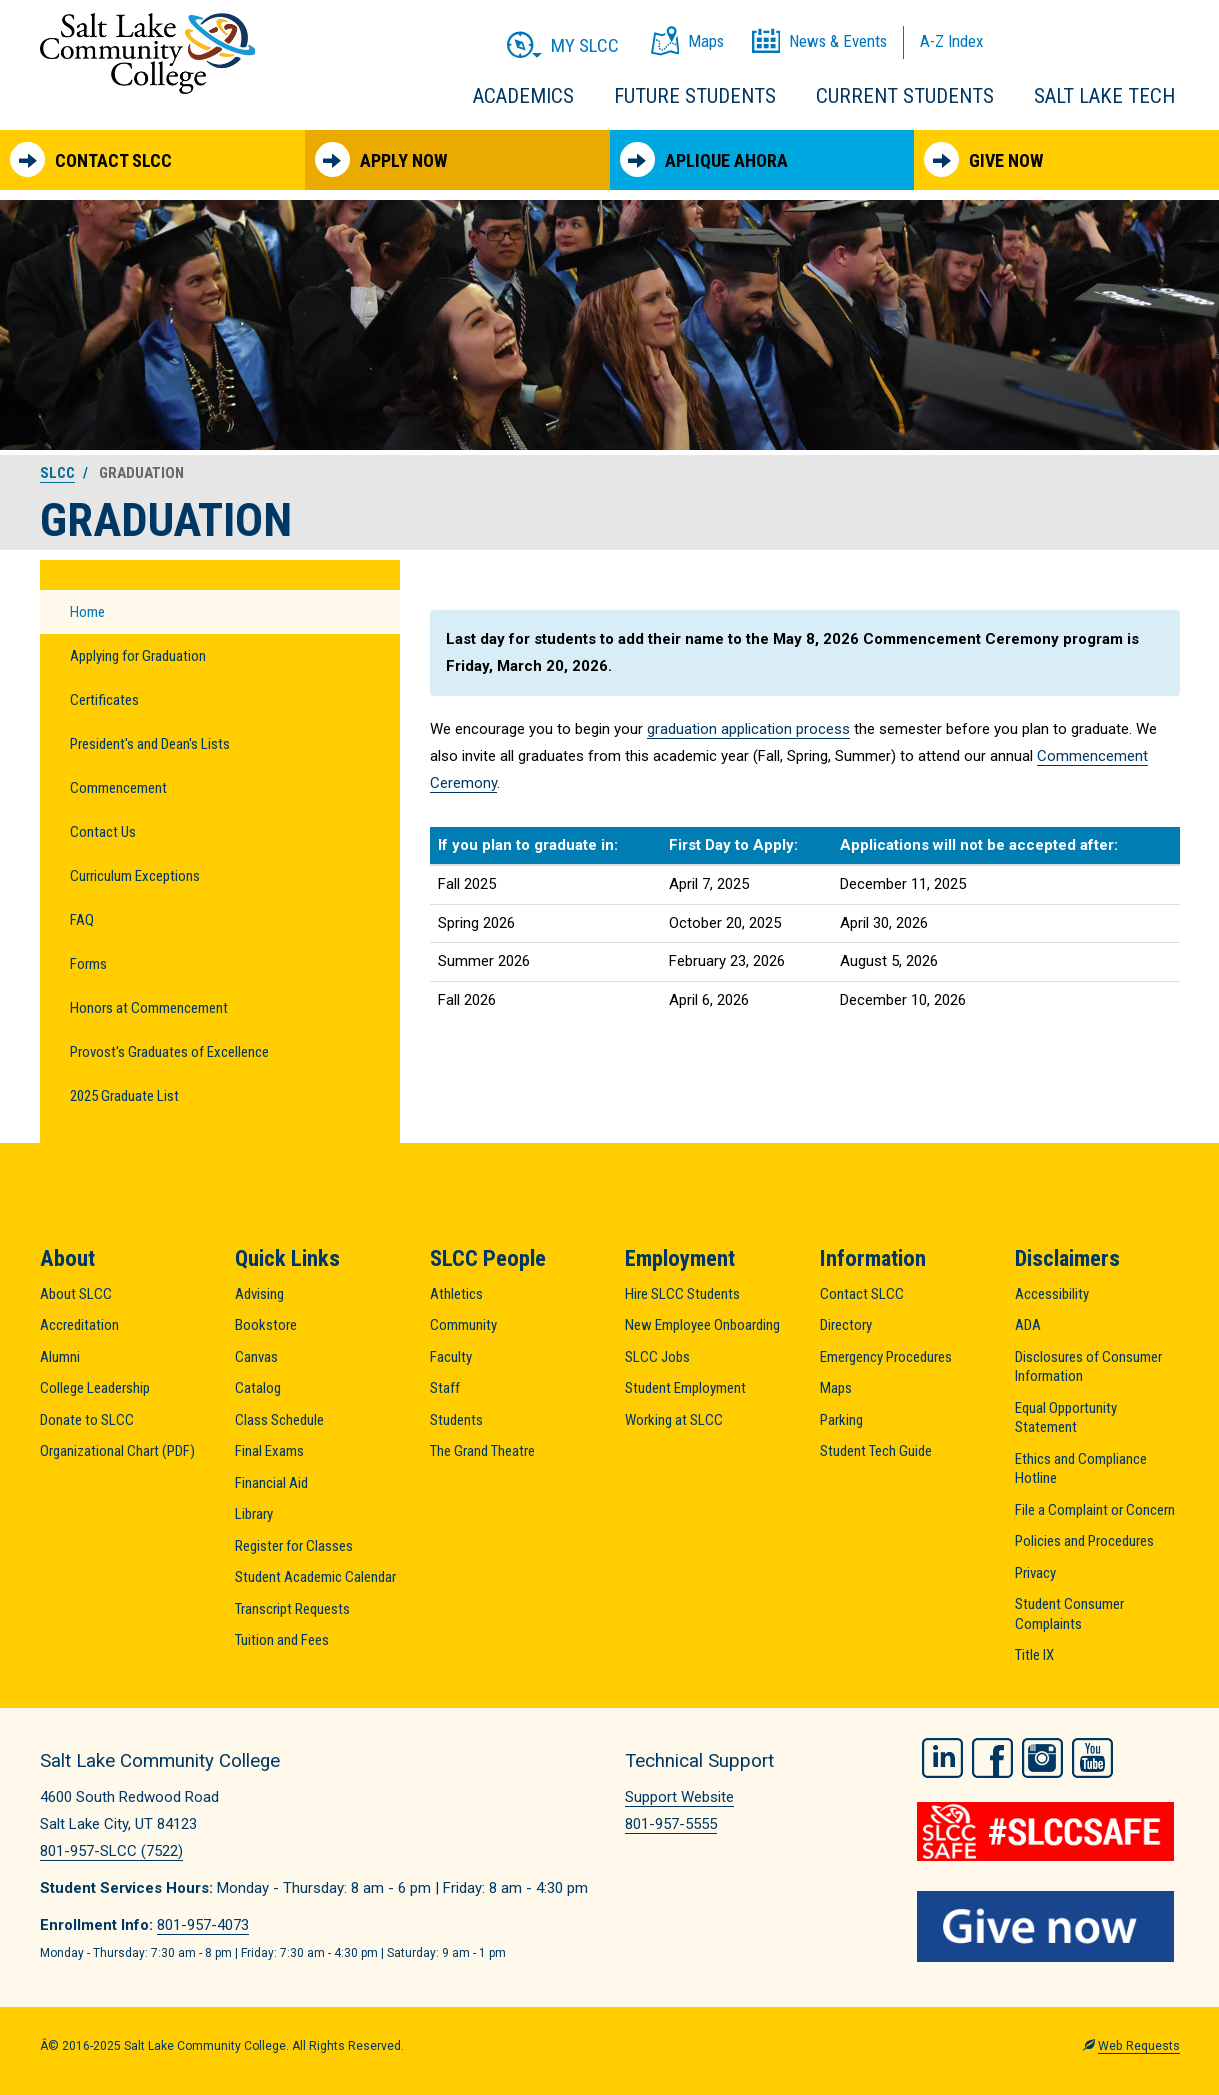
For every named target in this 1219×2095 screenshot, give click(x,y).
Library (254, 1514)
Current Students (905, 96)
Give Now (983, 159)
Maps (836, 1388)
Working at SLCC (674, 1420)
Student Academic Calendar (315, 1577)
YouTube (1092, 1758)
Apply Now (381, 159)
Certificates (104, 700)
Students (456, 1420)
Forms (88, 964)
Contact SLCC (91, 159)
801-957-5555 (671, 1824)
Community (463, 1325)
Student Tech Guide (876, 1451)
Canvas (256, 1357)
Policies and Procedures (1084, 1541)
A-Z (951, 41)
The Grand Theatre (482, 1451)
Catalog (258, 1388)
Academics (523, 96)
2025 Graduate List (124, 1096)
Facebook (992, 1758)
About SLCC (76, 1294)
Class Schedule (279, 1420)
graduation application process (748, 729)
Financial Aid (271, 1483)
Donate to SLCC (87, 1420)
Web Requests (1139, 2046)
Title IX (1034, 1655)
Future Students (695, 96)
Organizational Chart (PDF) (117, 1451)
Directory (846, 1325)
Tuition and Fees (282, 1640)
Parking (841, 1420)
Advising (259, 1294)
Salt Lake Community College (147, 53)
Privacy (1035, 1573)
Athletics (456, 1294)
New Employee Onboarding (702, 1325)
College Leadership (95, 1388)
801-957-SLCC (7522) (111, 1851)
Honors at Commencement (149, 1008)
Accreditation (79, 1325)
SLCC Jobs (657, 1357)
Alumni (60, 1357)
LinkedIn (942, 1758)
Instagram (1042, 1758)
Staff (445, 1388)
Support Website (679, 1797)
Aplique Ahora (704, 159)
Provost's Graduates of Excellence (169, 1052)
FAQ (82, 920)
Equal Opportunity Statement (1066, 1418)
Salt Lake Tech (1104, 96)
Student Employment (685, 1388)
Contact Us (103, 832)
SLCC (57, 473)
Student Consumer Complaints (1069, 1614)
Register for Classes (294, 1546)
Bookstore (266, 1325)
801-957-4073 (203, 1925)
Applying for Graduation (138, 656)
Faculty (451, 1357)
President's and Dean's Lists (150, 744)
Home (87, 612)
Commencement (118, 788)
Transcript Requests (292, 1609)
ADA (1028, 1325)
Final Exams (269, 1451)
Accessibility (1052, 1294)
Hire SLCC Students (682, 1294)
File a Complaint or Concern (1095, 1510)
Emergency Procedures (886, 1357)
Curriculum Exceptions (135, 876)
